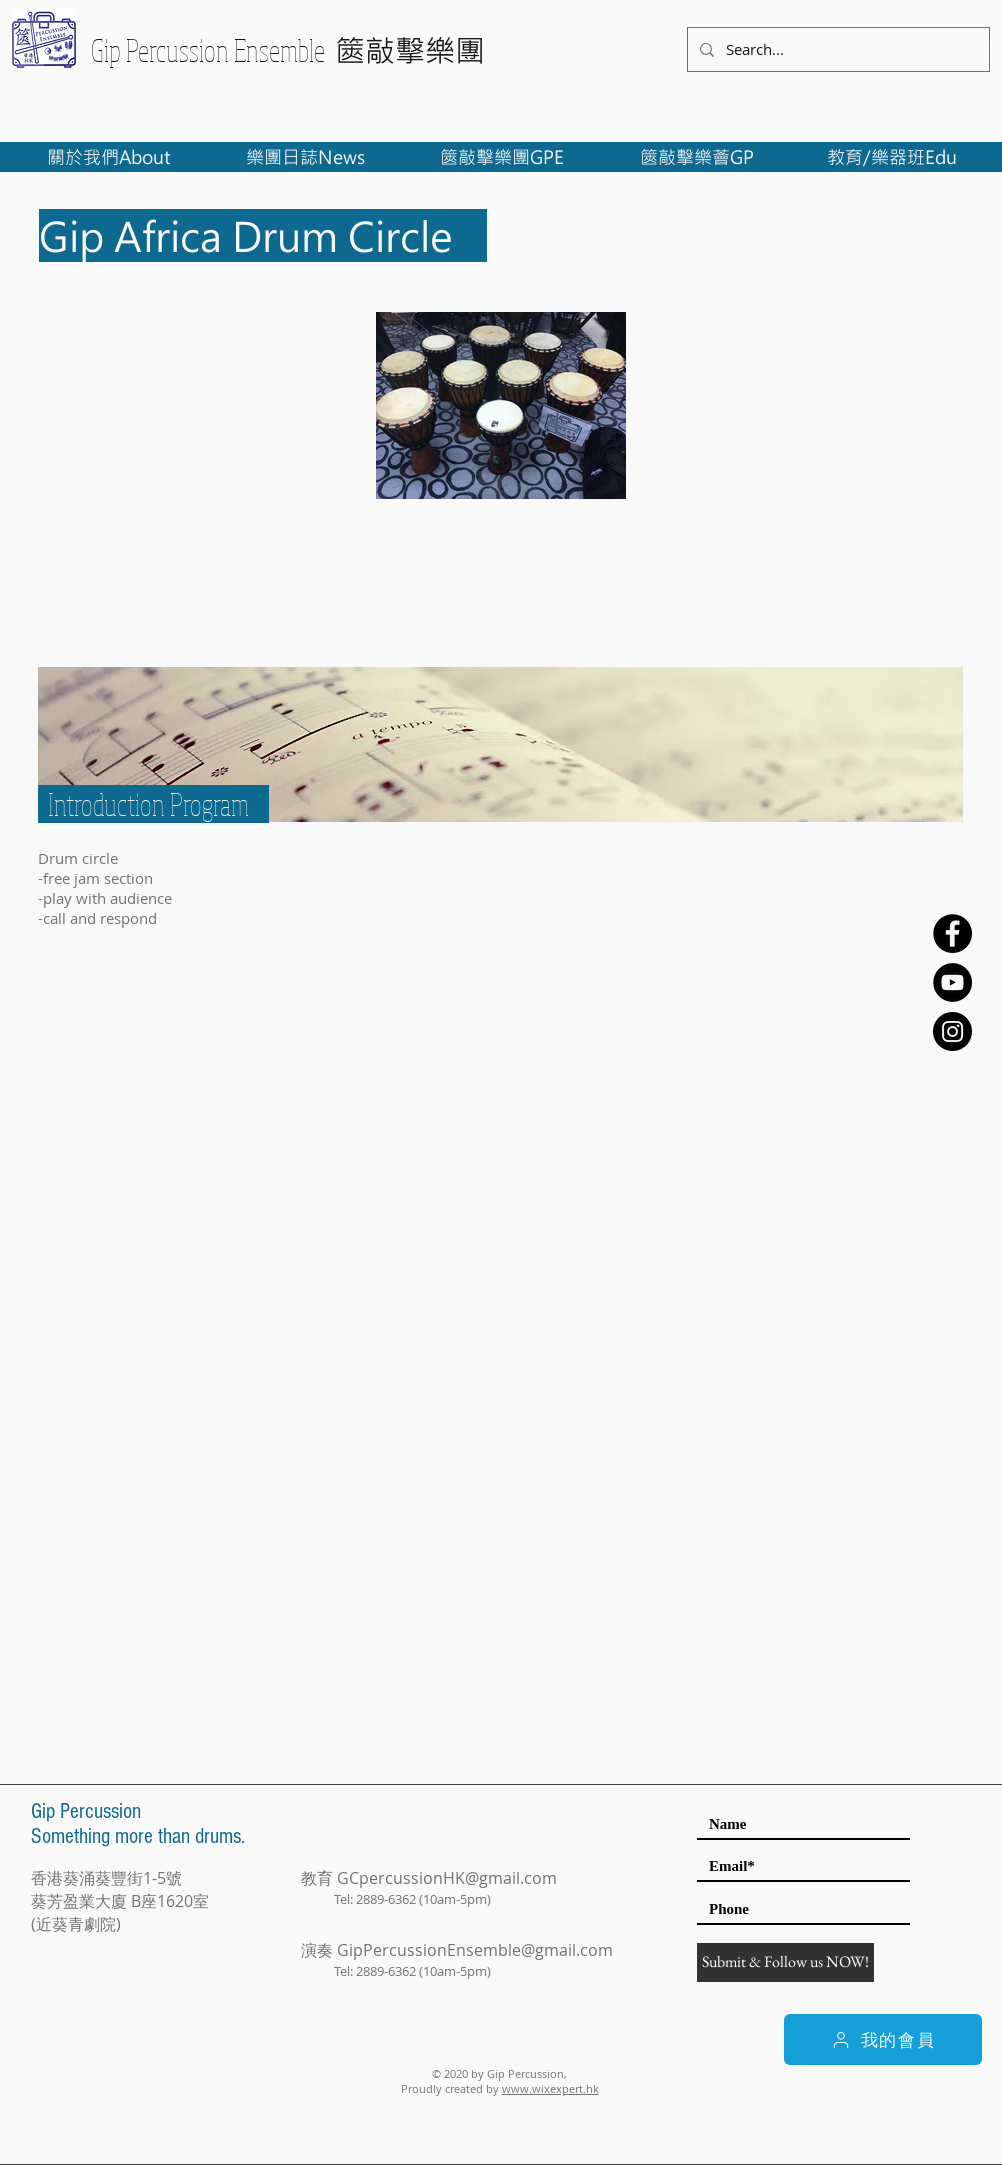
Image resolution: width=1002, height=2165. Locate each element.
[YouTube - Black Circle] (952, 982)
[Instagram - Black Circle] (952, 1031)
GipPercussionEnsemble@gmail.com (475, 1950)
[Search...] (836, 49)
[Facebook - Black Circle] (952, 933)
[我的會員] (883, 2039)
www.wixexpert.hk (550, 2088)
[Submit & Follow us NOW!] (785, 1962)
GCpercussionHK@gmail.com (447, 1878)
